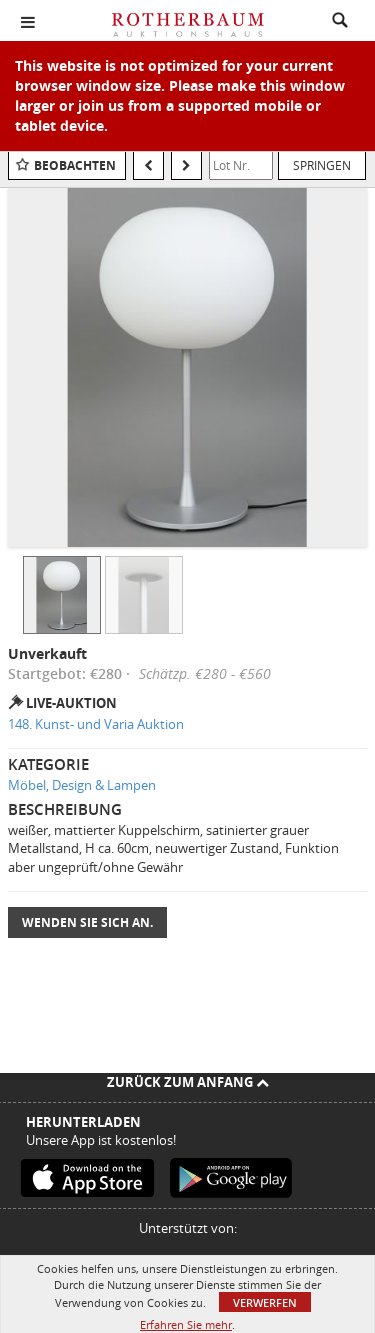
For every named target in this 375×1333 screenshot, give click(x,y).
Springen (322, 165)
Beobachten (75, 165)
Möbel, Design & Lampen (82, 785)
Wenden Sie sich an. (87, 922)
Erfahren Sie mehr (186, 1324)
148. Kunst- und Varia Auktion (96, 724)
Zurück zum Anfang (188, 1082)
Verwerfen (265, 1302)
